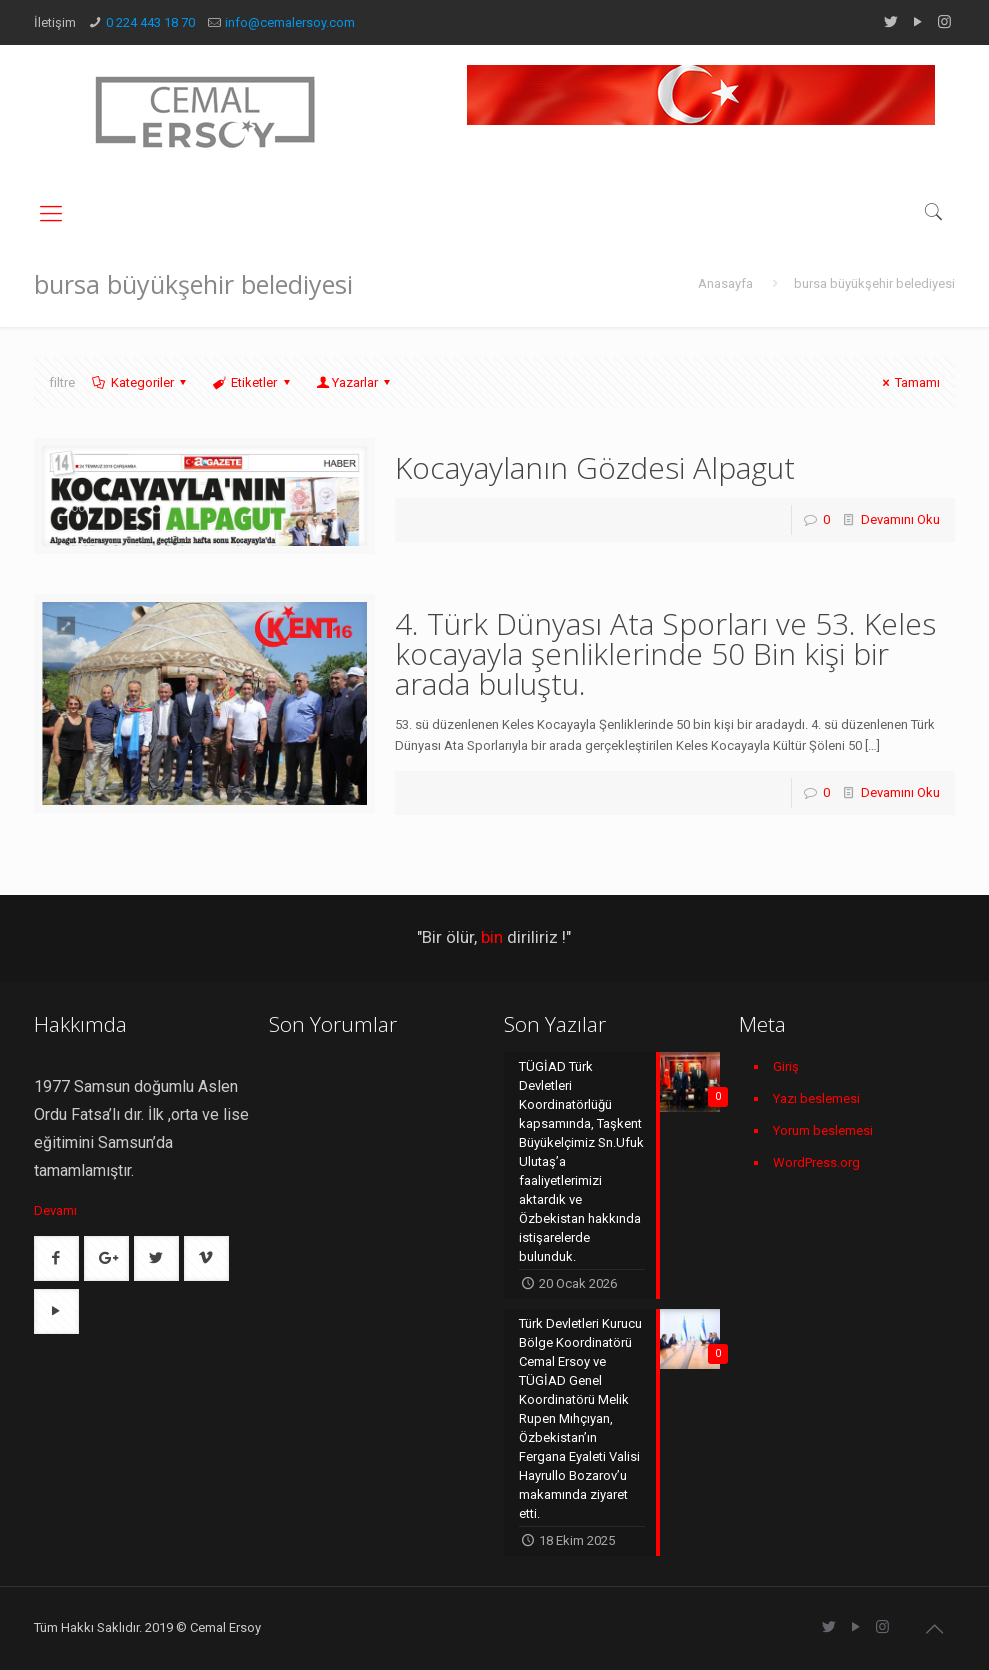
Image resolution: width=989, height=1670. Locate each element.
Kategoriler (141, 382)
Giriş (786, 1066)
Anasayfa (725, 283)
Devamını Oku (900, 519)
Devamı (55, 1210)
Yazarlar (355, 382)
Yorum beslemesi (823, 1130)
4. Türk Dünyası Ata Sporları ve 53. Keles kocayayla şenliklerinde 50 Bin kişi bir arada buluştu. (665, 653)
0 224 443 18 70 (150, 22)
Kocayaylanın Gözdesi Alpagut (595, 467)
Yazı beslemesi (816, 1098)
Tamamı (908, 382)
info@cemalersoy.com (290, 22)
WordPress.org (816, 1162)
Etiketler (252, 382)
